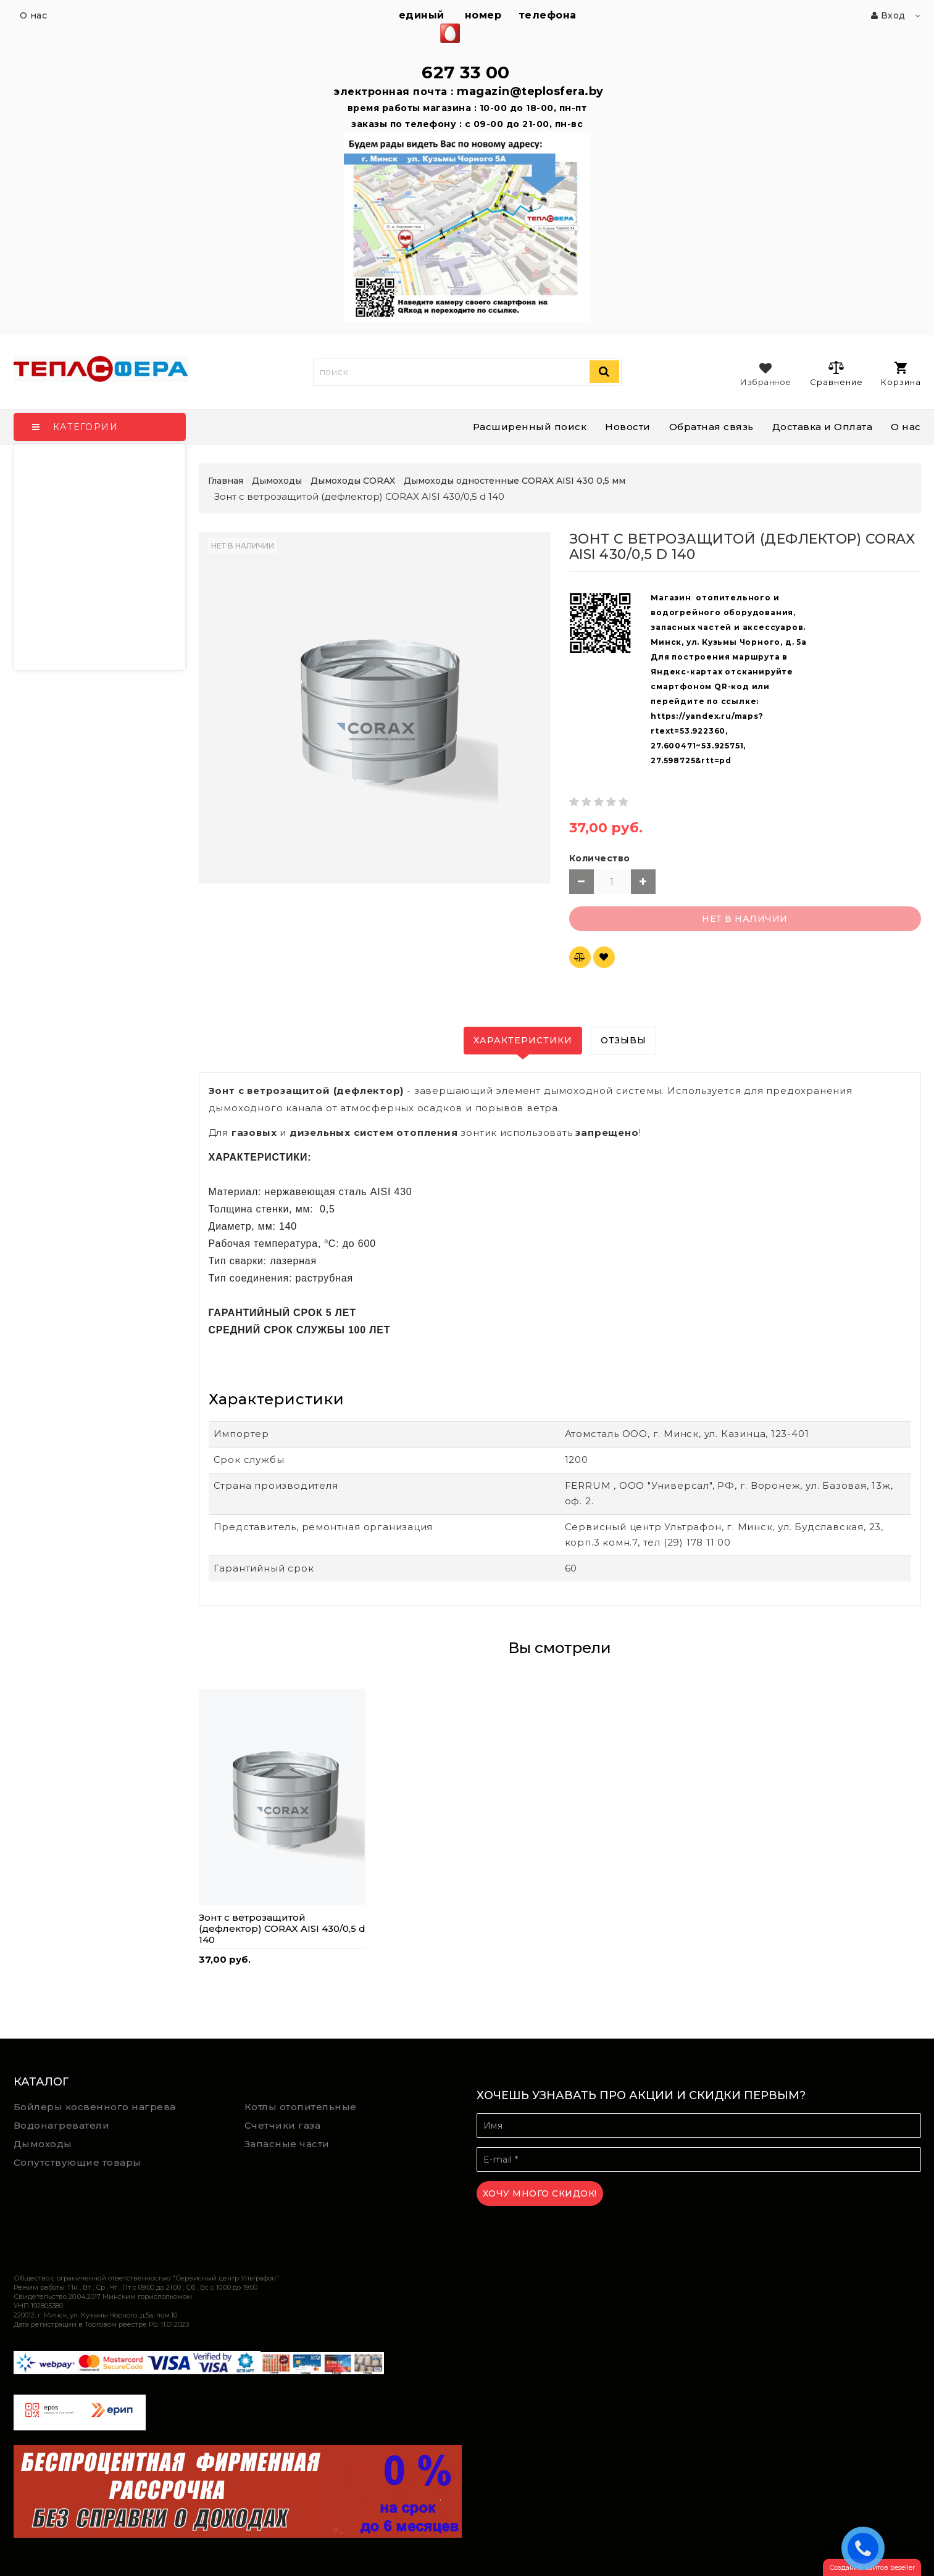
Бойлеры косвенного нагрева (95, 2107)
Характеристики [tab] (522, 1040)
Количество (599, 858)
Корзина (901, 374)
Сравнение (836, 373)
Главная (225, 480)
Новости (628, 427)
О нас (906, 427)
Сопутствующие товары (77, 2162)
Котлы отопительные (300, 2107)
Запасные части (287, 2144)
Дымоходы (43, 2144)
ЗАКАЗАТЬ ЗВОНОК (866, 2547)
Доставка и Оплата (822, 427)
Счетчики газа (282, 2125)
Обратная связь (711, 427)
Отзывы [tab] (623, 1040)
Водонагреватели (62, 2125)
